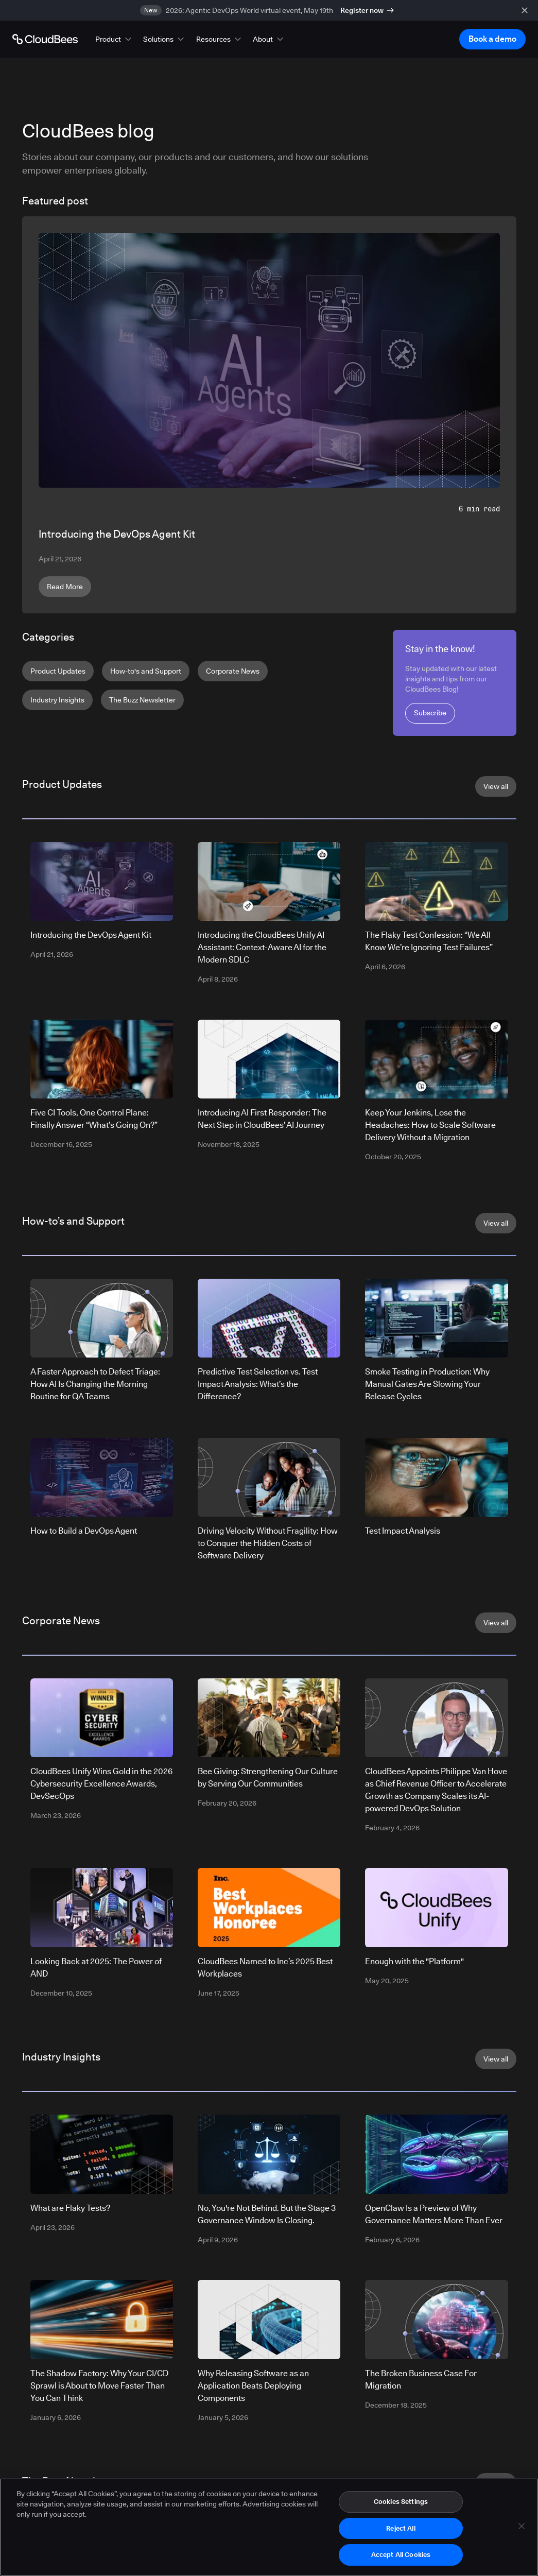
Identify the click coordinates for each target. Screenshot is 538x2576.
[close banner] (524, 10)
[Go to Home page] (45, 39)
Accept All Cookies (400, 2554)
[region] (269, 2527)
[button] (114, 39)
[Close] (521, 2526)
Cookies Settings (401, 2501)
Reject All (400, 2528)
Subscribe (430, 713)
